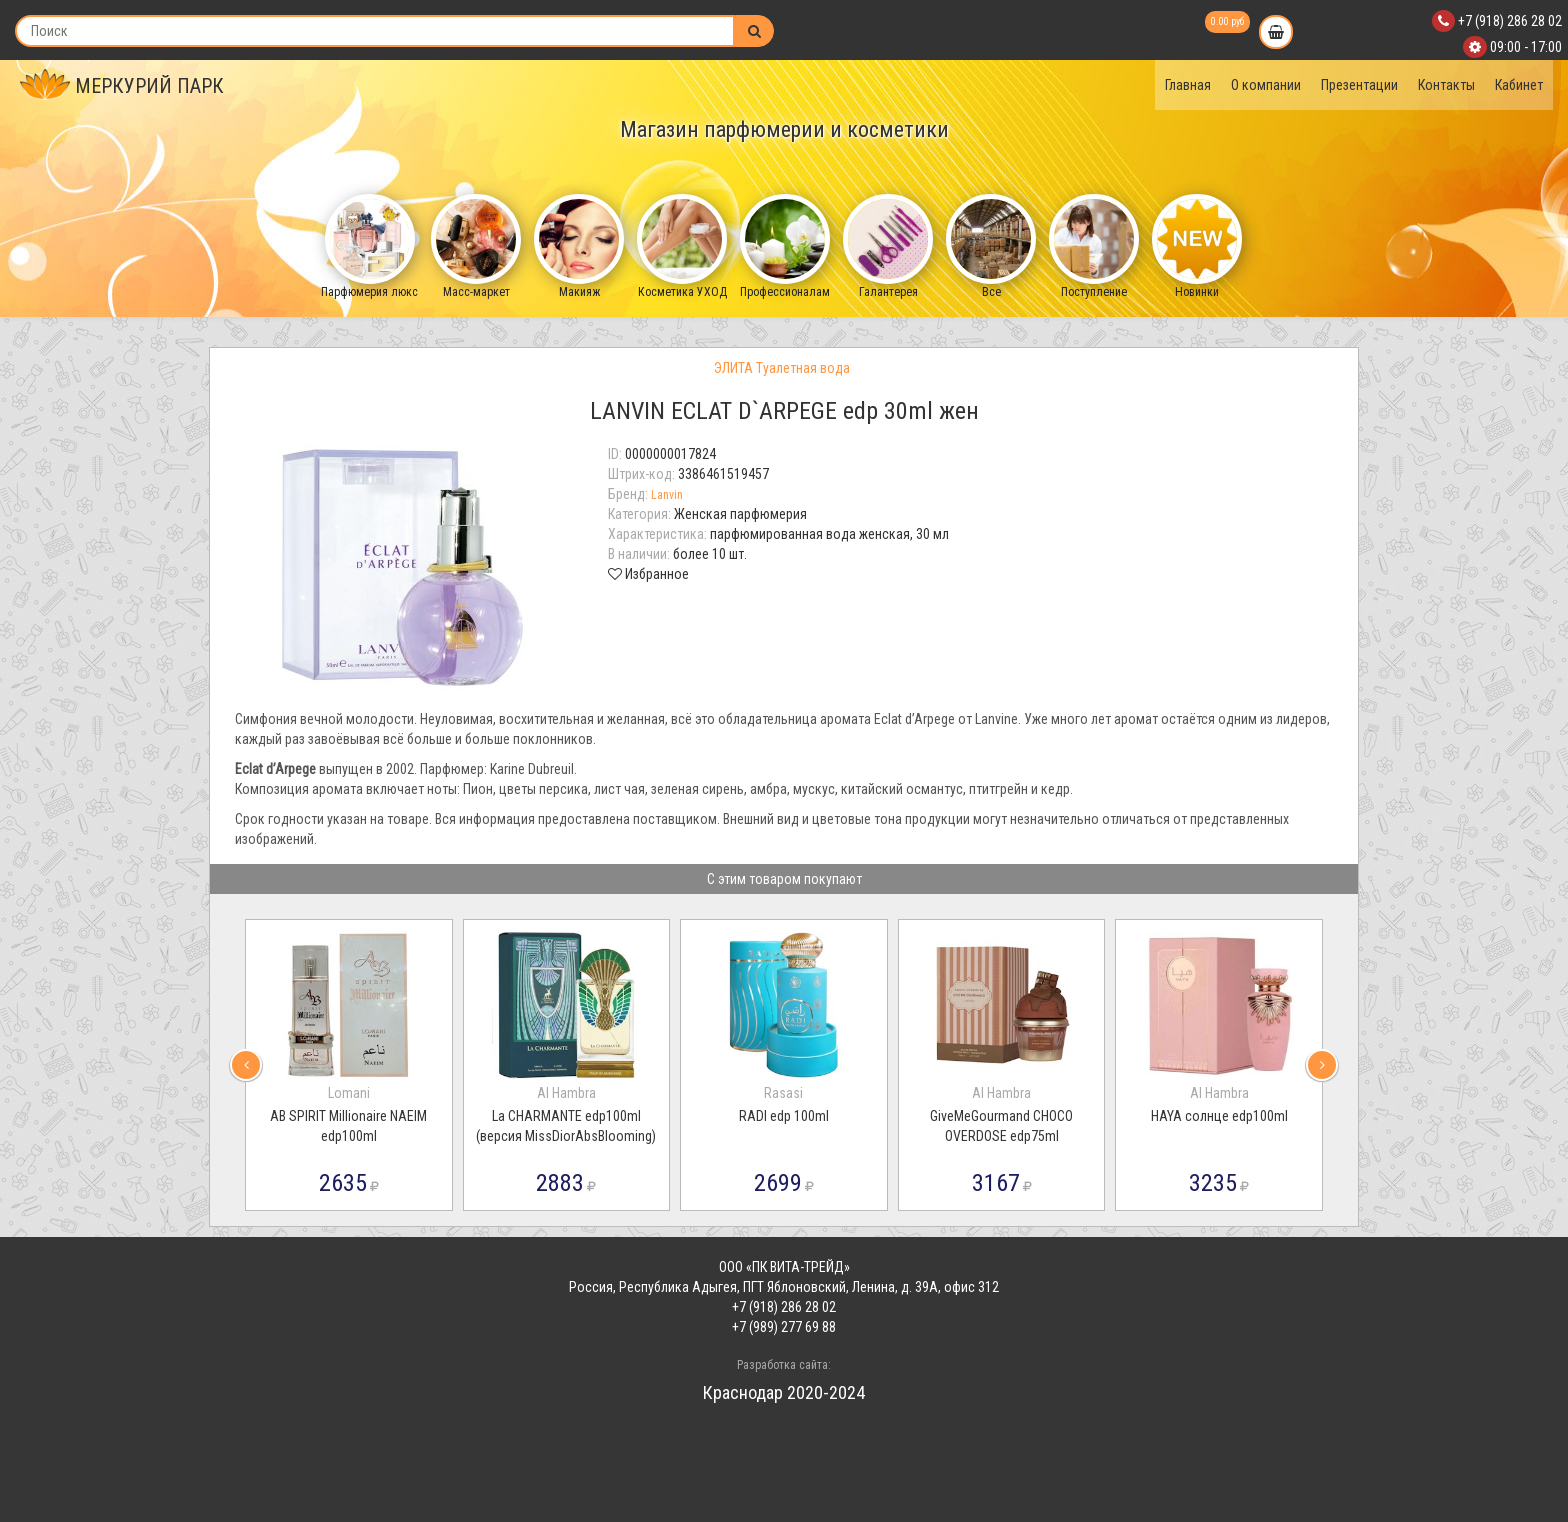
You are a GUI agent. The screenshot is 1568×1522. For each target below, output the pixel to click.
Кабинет (1519, 85)
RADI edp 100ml (784, 1116)
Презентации (1359, 85)
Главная (1188, 85)
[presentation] (246, 1065)
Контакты (1446, 85)
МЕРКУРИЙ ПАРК (122, 86)
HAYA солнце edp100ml (1219, 1116)
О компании (1266, 85)
